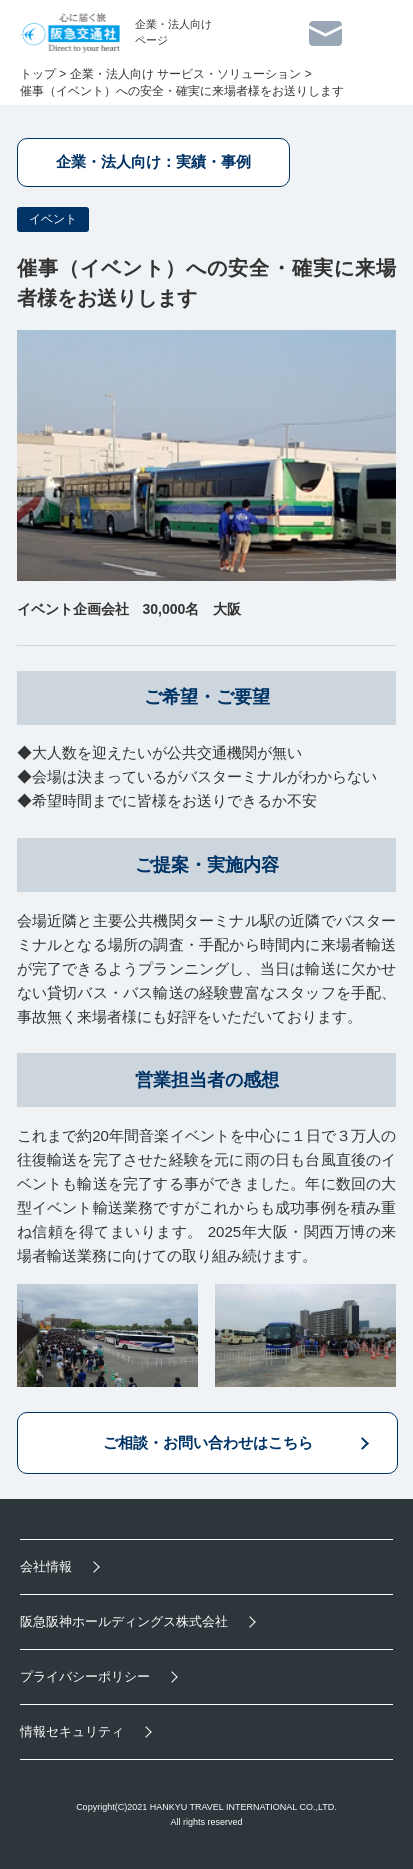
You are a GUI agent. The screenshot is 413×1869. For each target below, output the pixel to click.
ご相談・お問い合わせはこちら (208, 1442)
